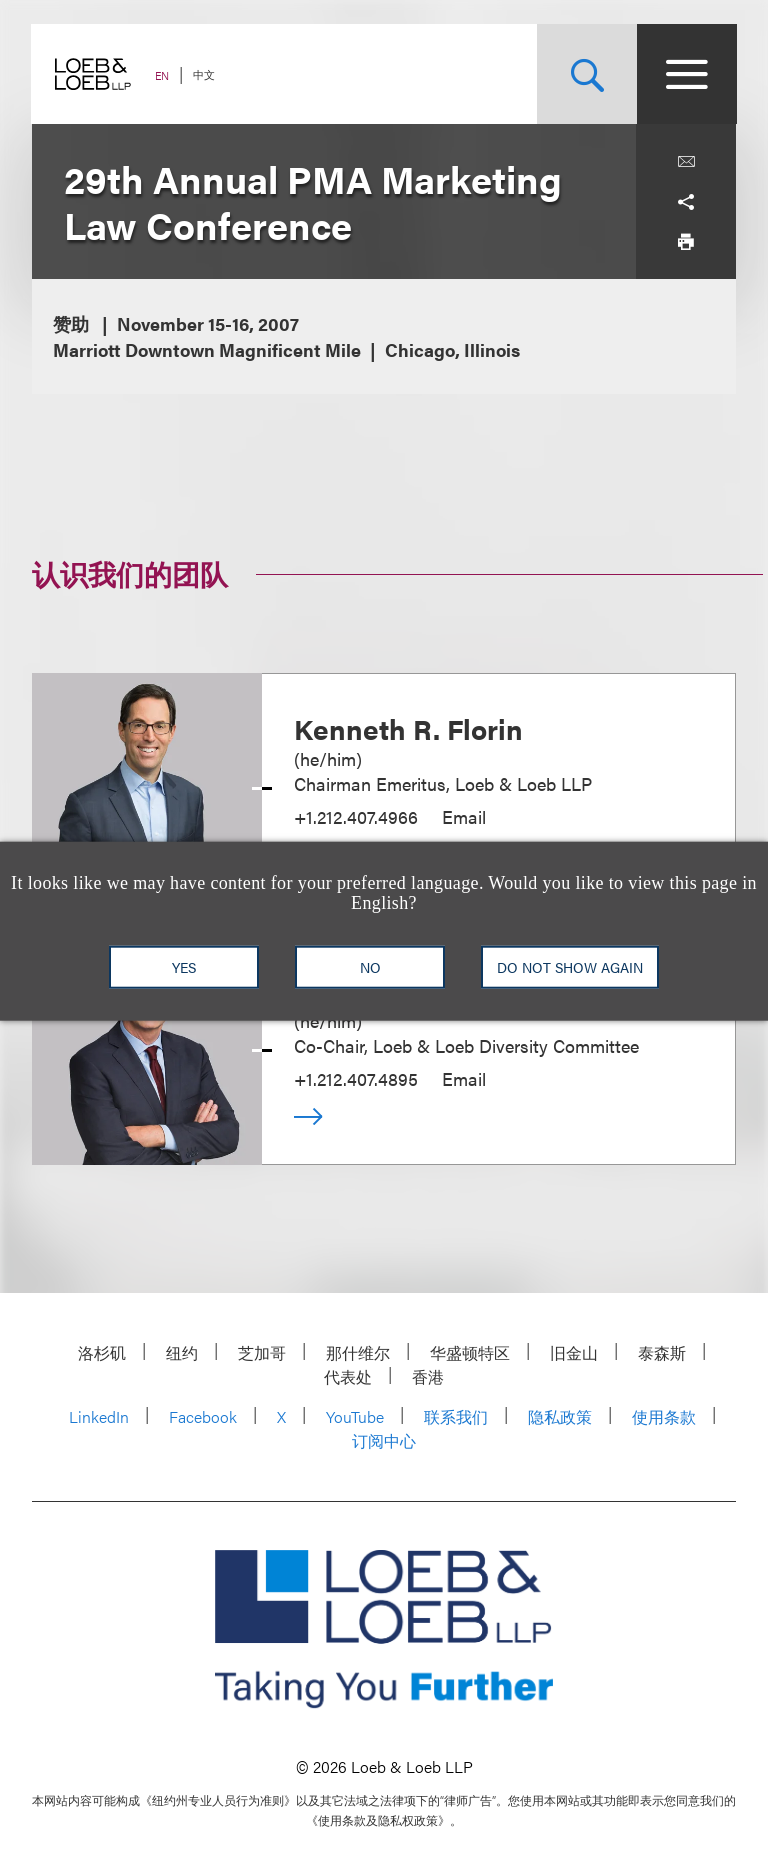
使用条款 (664, 1416)
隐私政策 (560, 1416)
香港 (428, 1376)
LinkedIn (99, 1416)
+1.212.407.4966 (356, 816)
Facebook (203, 1416)
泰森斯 (662, 1352)
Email (464, 816)
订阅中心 (384, 1440)
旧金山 (574, 1352)
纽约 (182, 1352)
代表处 (348, 1376)
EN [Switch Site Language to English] (163, 75)
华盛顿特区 (470, 1352)
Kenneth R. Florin (408, 728)
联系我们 (456, 1416)
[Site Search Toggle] (586, 74)
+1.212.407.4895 (356, 1078)
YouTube (355, 1416)
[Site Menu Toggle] (686, 74)
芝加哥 (262, 1352)
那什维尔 (358, 1352)
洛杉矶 (102, 1352)
